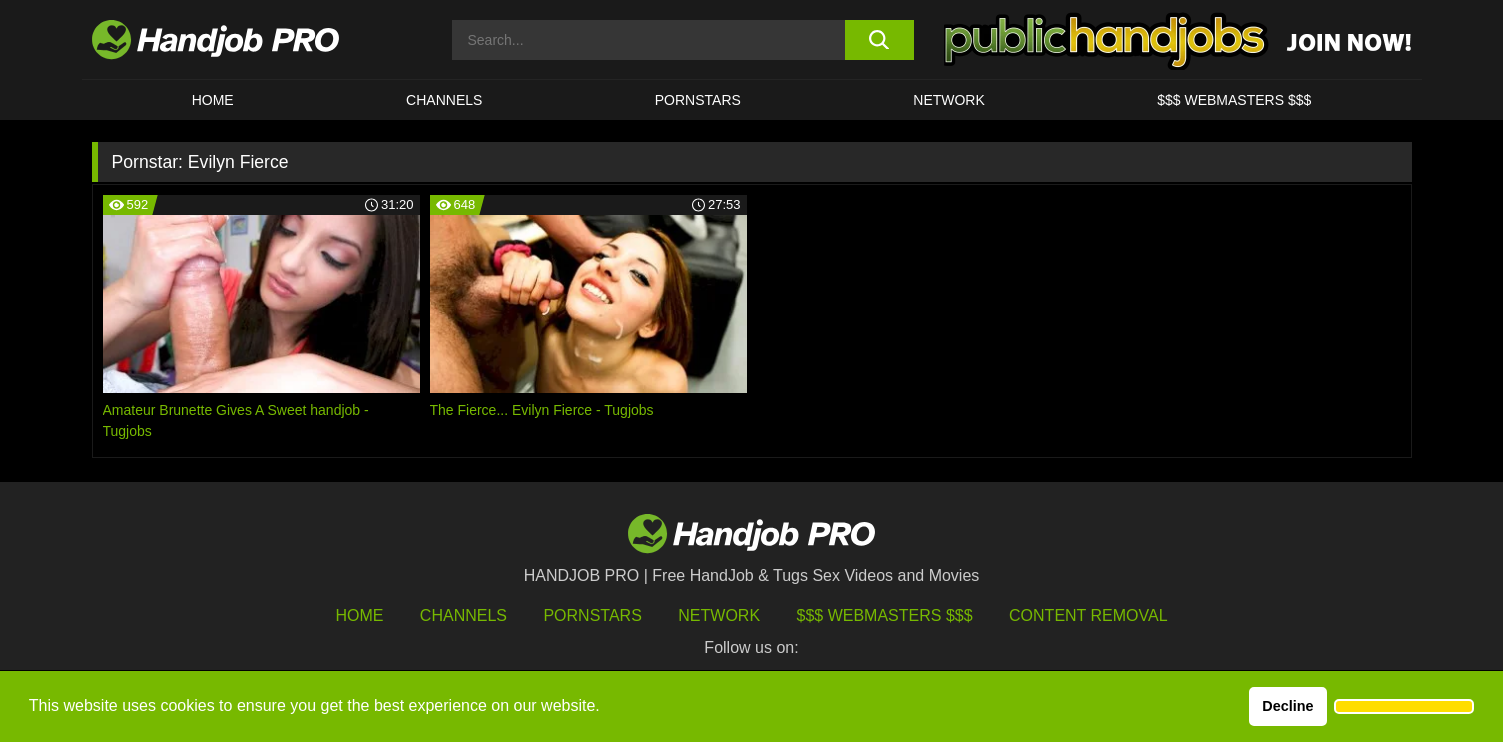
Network (949, 100)
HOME (213, 100)
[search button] (879, 40)
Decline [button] (1287, 706)
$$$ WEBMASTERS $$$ (1234, 100)
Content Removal (1088, 615)
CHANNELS (444, 100)
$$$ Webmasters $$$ (885, 615)
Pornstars (698, 100)
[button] (1404, 707)
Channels (463, 615)
